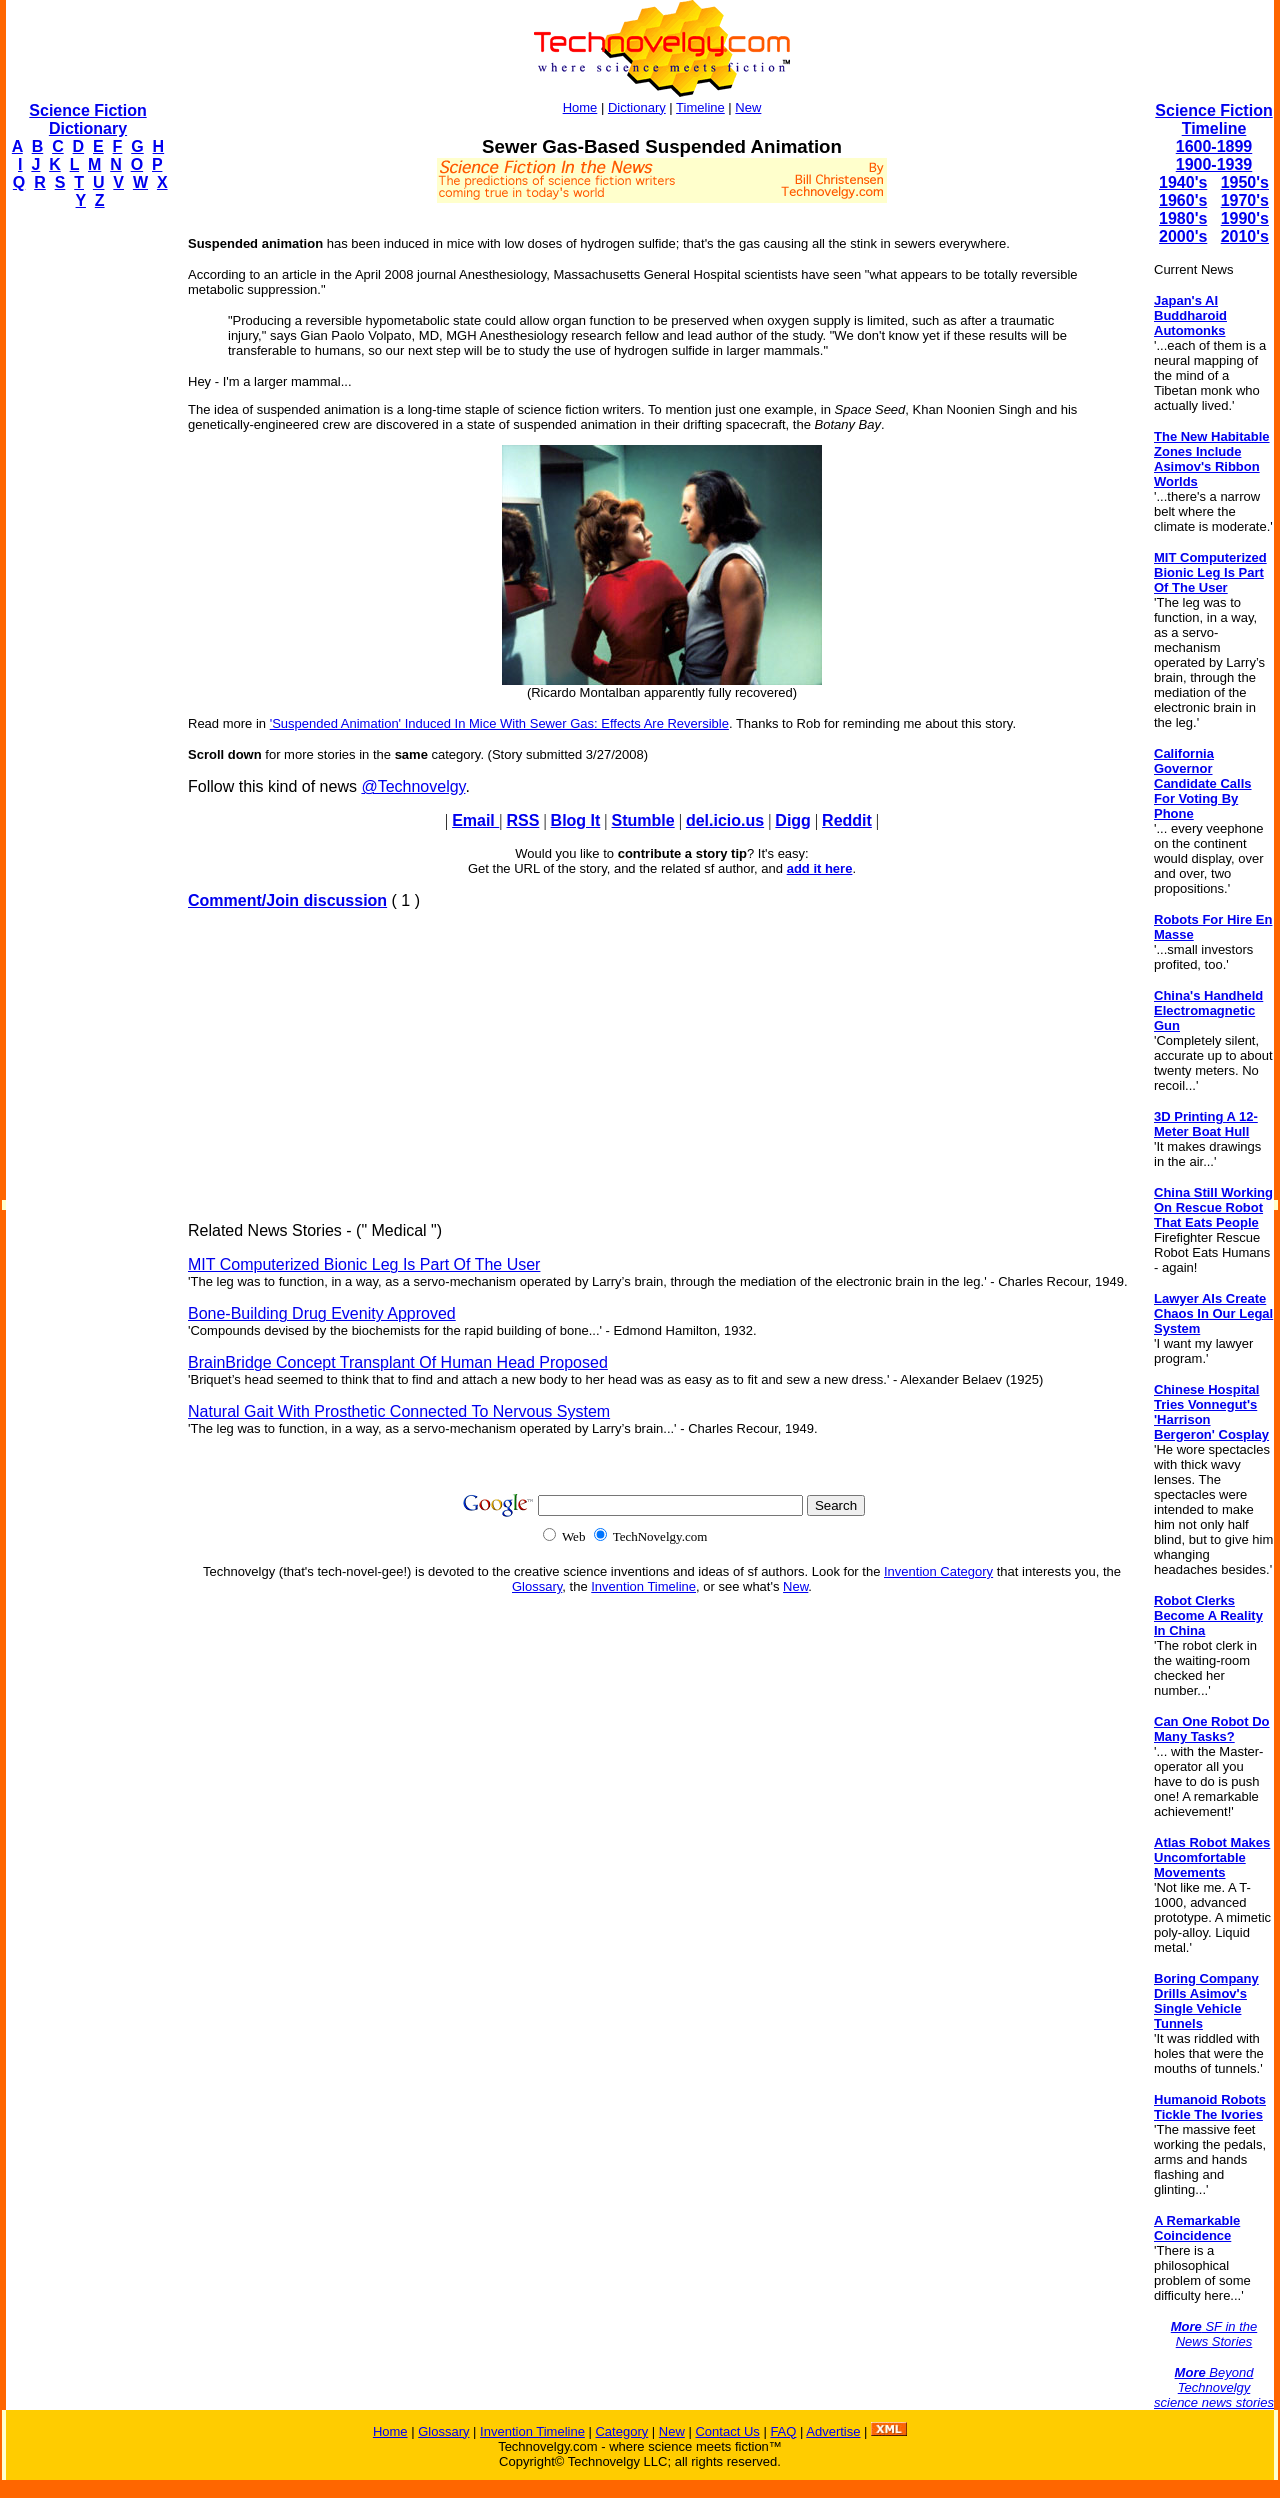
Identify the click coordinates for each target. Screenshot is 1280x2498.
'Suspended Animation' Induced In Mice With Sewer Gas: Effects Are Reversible (499, 723)
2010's (1245, 236)
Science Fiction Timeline (1213, 119)
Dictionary (637, 107)
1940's (1183, 182)
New (748, 107)
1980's (1183, 218)
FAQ (783, 2431)
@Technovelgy (413, 786)
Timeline (700, 107)
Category (621, 2431)
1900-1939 (1214, 164)
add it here (820, 868)
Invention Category (938, 1571)
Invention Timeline (643, 1586)
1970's (1245, 200)
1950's (1245, 182)
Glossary (537, 1586)
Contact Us (727, 2431)
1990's (1245, 218)
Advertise (833, 2431)
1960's (1183, 200)
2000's (1183, 236)
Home (580, 107)
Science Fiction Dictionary (87, 119)
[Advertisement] (86, 526)
